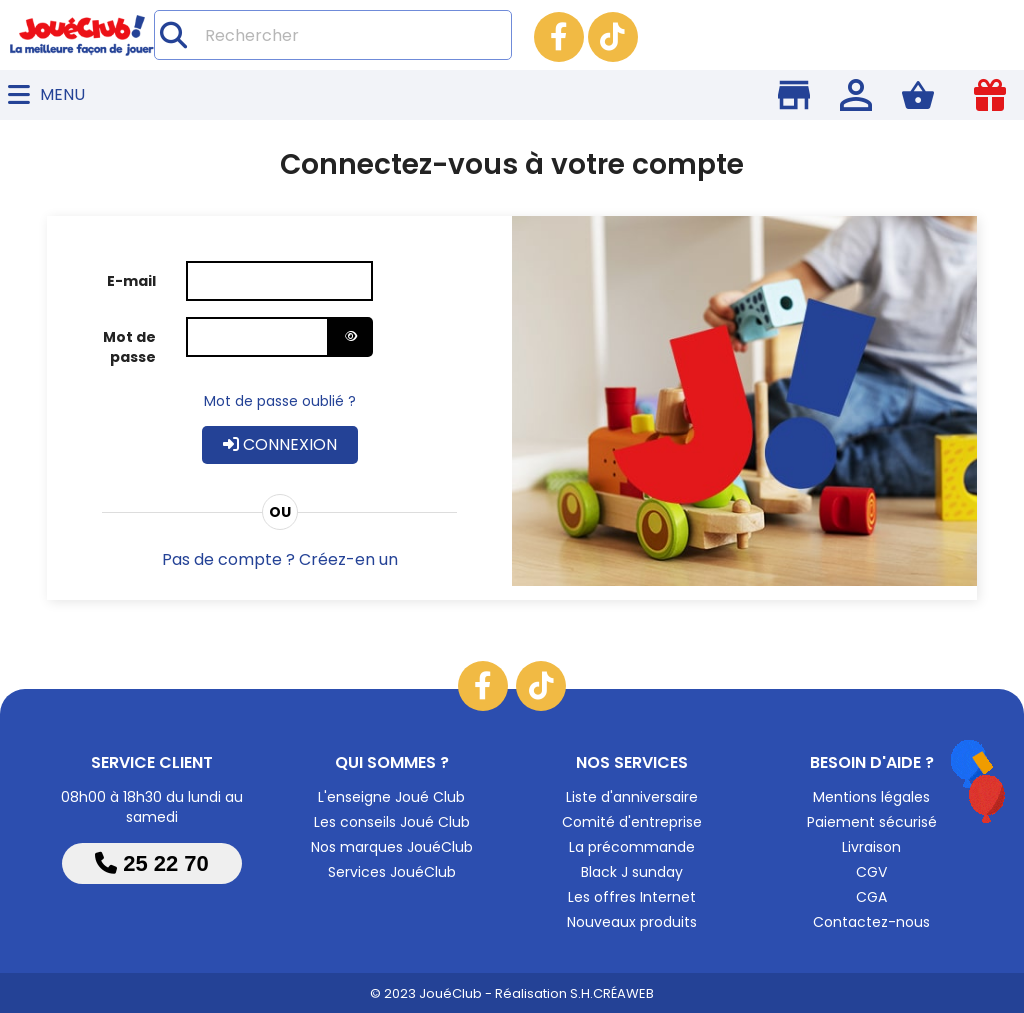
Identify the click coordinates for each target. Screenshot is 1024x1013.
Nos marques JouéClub (392, 847)
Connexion (280, 444)
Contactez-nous (871, 922)
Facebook (559, 37)
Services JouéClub (392, 872)
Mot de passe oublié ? (280, 401)
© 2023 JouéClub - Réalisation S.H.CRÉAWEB (512, 993)
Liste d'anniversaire (632, 797)
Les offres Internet (632, 897)
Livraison (871, 847)
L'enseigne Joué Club (391, 797)
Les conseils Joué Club (392, 822)
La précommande (632, 847)
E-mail (131, 281)
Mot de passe (129, 347)
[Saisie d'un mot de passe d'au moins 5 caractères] (258, 337)
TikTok (613, 37)
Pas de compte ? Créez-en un (280, 559)
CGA (871, 897)
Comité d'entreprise (632, 822)
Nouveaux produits (632, 922)
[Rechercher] (333, 35)
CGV (871, 872)
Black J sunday (632, 872)
